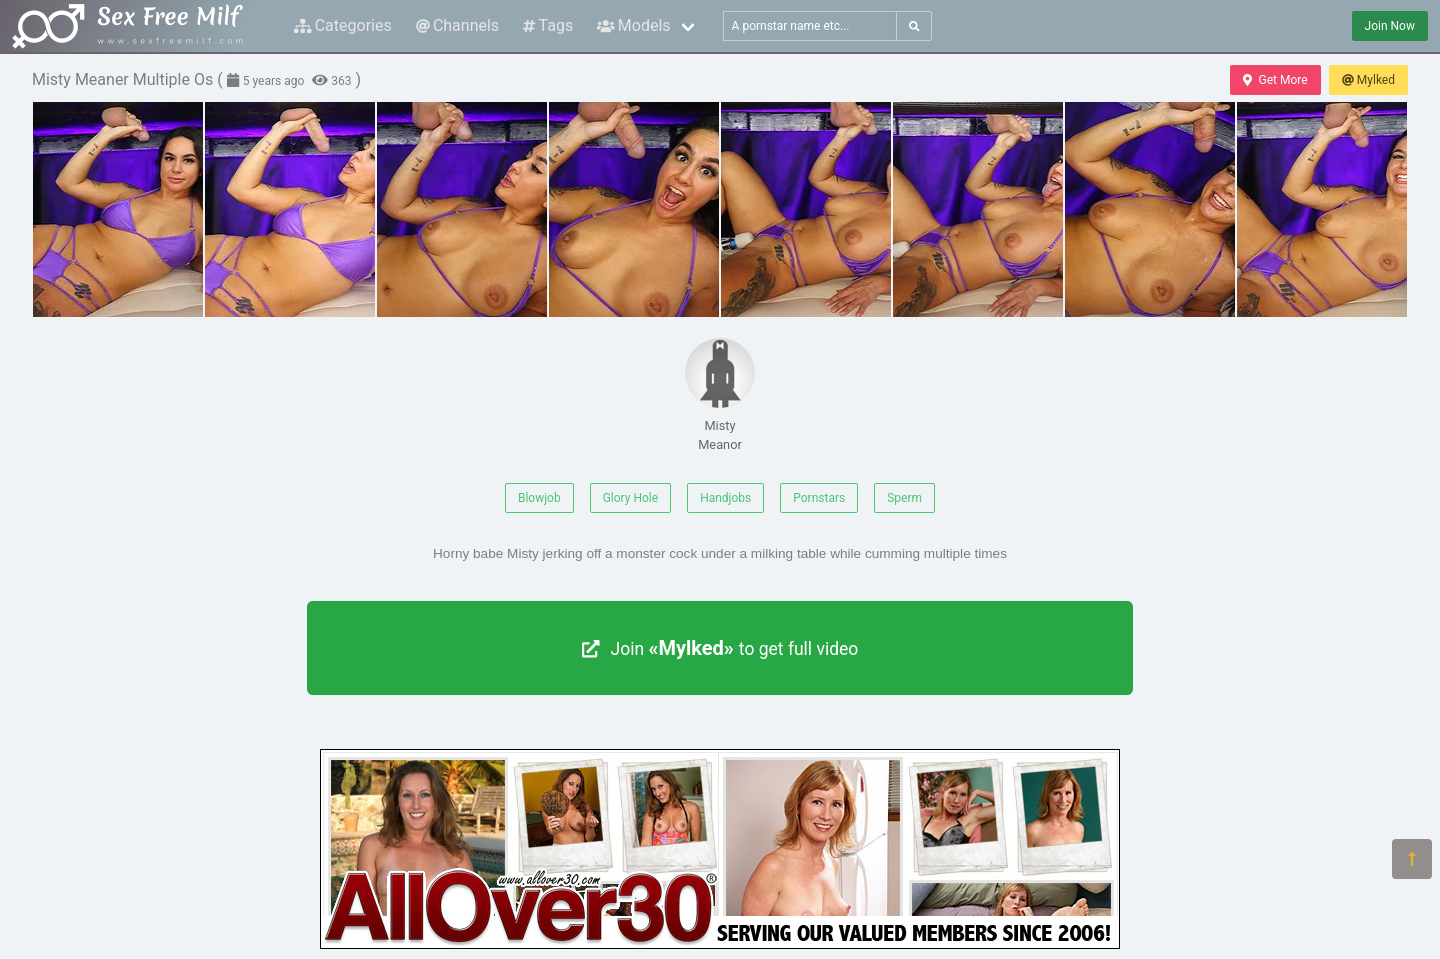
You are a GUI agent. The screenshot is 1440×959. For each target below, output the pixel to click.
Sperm (904, 498)
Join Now (1390, 26)
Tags (548, 25)
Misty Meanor (720, 395)
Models (633, 25)
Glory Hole (630, 498)
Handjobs (725, 498)
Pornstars (819, 498)
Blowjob (539, 498)
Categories (343, 25)
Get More (1275, 80)
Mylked (1368, 80)
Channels (457, 25)
